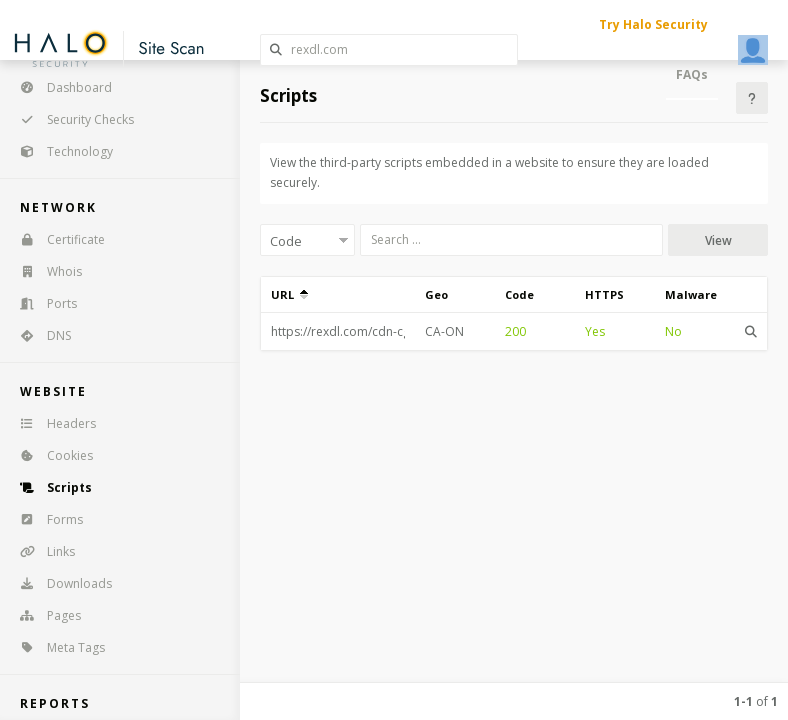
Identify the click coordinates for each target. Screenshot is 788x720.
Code (519, 294)
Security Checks (70, 119)
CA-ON (444, 331)
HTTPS (604, 294)
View (718, 240)
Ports (42, 303)
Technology (60, 151)
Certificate (56, 239)
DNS (39, 335)
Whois (44, 271)
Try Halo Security (653, 24)
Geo (436, 294)
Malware (691, 294)
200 (515, 331)
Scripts (49, 487)
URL (289, 294)
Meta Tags (56, 647)
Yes (595, 331)
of (756, 701)
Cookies (50, 455)
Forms (45, 519)
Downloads (59, 583)
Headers (51, 423)
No (673, 331)
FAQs (692, 74)
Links (41, 551)
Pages (44, 615)
